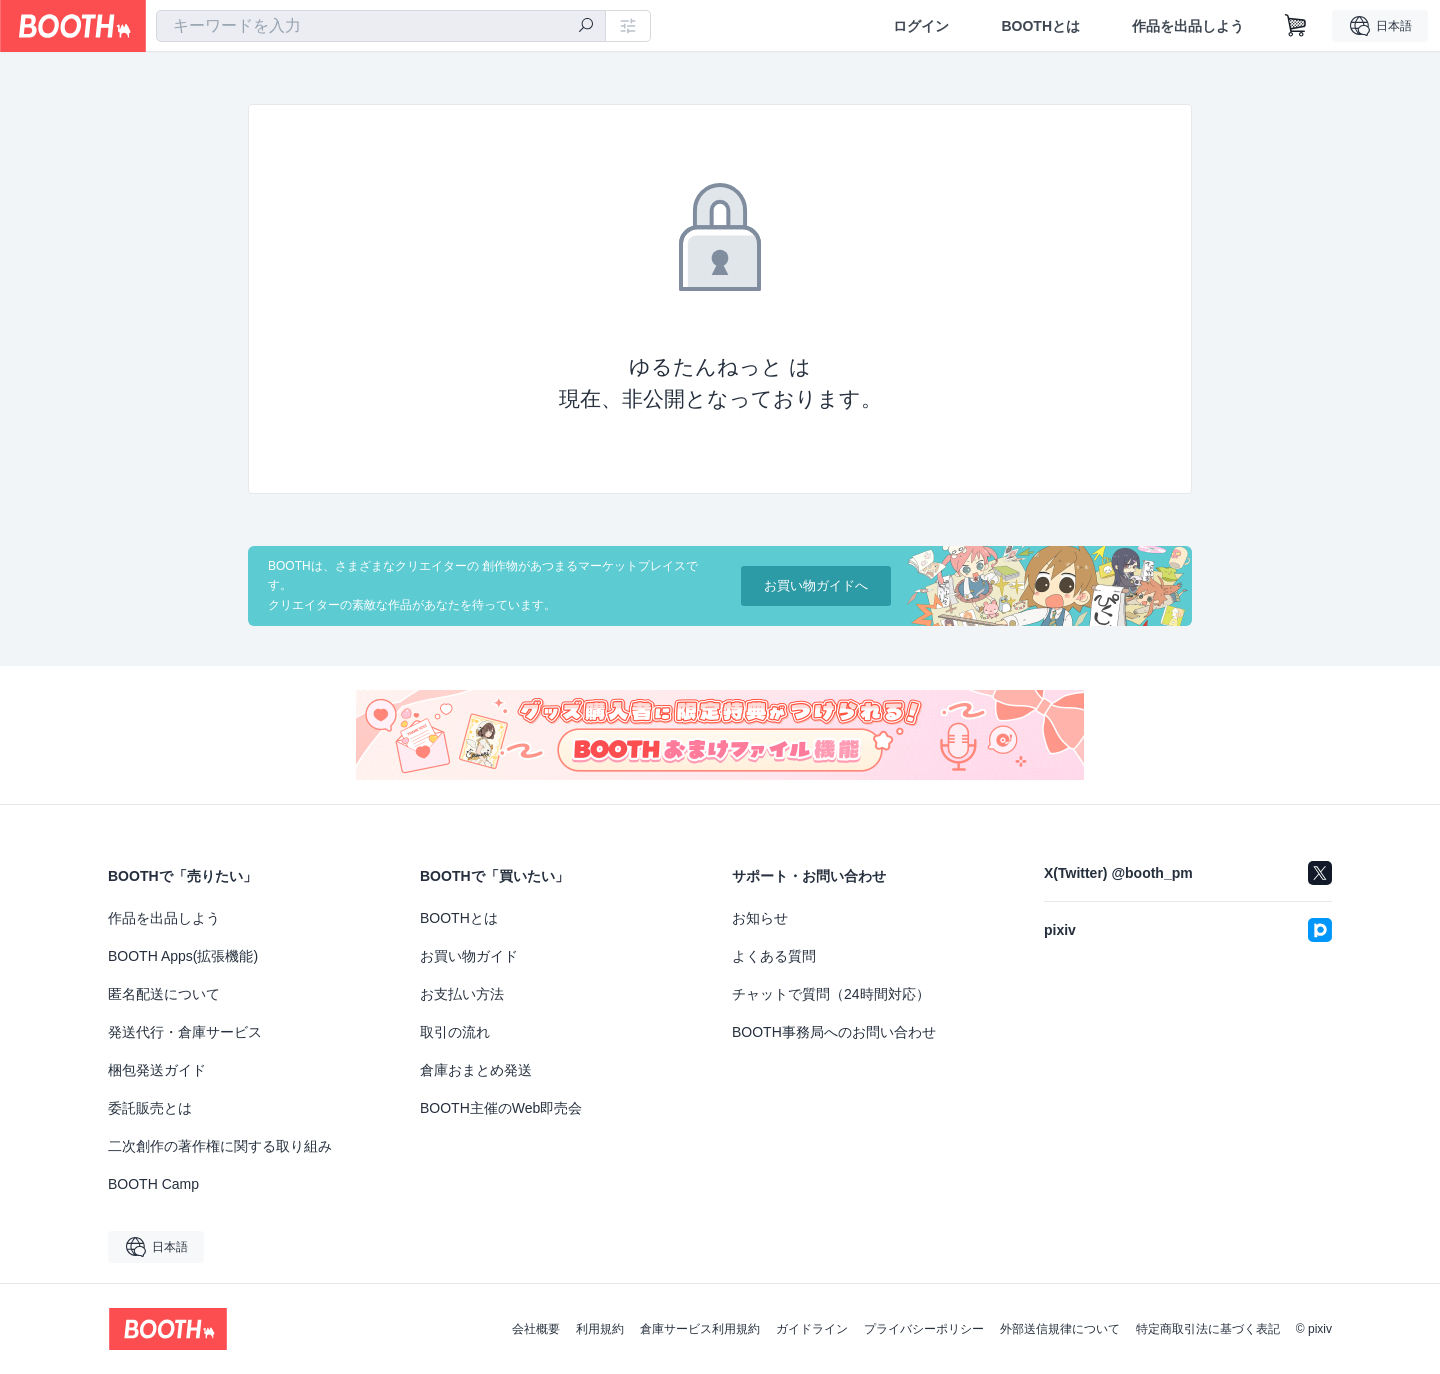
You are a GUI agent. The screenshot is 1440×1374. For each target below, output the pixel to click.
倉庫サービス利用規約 (700, 1329)
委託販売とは (150, 1108)
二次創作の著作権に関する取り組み (220, 1146)
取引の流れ (455, 1032)
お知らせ (760, 918)
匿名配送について (164, 994)
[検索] (586, 27)
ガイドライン (812, 1329)
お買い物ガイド (469, 956)
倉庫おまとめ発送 (476, 1070)
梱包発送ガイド (157, 1070)
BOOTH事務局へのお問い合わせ (834, 1032)
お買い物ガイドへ (816, 585)
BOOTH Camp (153, 1184)
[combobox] (381, 26)
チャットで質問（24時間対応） (831, 994)
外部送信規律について (1060, 1329)
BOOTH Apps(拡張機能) (183, 956)
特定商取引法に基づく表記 (1208, 1329)
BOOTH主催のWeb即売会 (501, 1108)
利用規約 (600, 1329)
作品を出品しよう (1188, 26)
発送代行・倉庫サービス (185, 1032)
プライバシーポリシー (924, 1329)
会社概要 (536, 1329)
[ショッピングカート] (1296, 26)
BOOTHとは (1040, 26)
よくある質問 (774, 956)
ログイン (921, 26)
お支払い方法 (462, 994)
